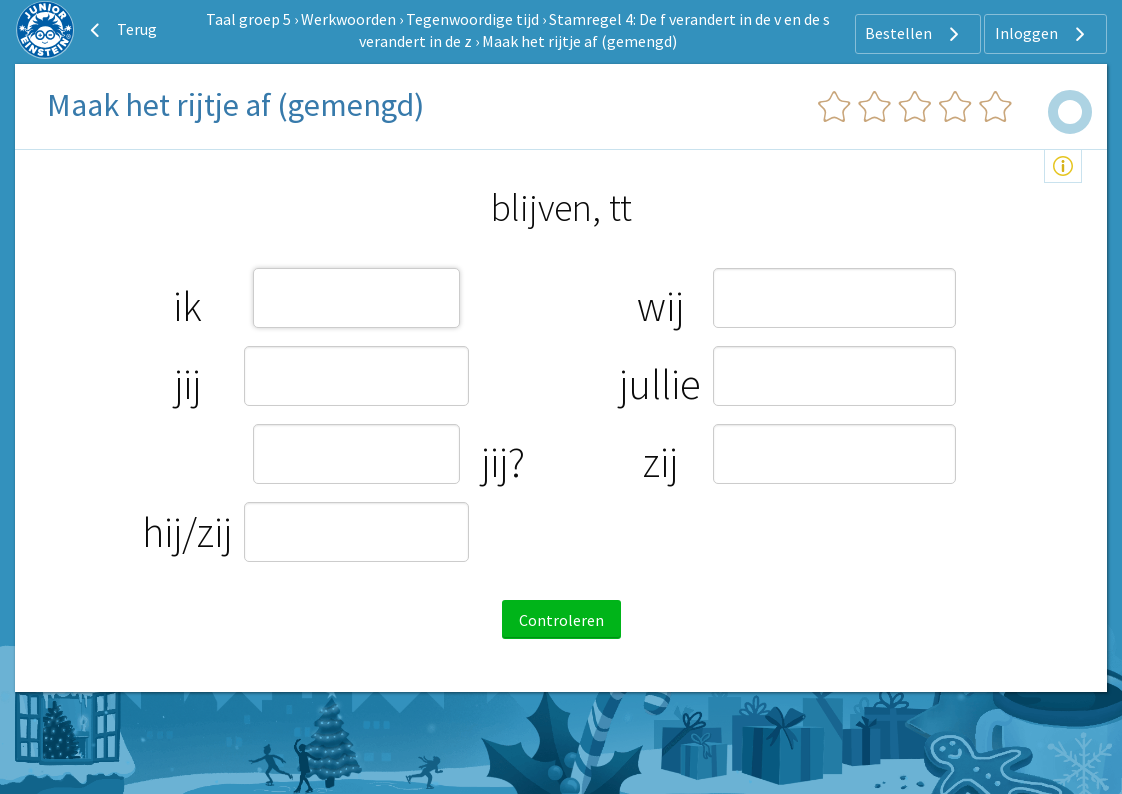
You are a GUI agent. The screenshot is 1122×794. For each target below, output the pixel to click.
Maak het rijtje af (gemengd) (579, 41)
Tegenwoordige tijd (472, 19)
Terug (121, 30)
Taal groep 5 (248, 19)
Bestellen (914, 34)
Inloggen (1042, 34)
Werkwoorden (348, 19)
